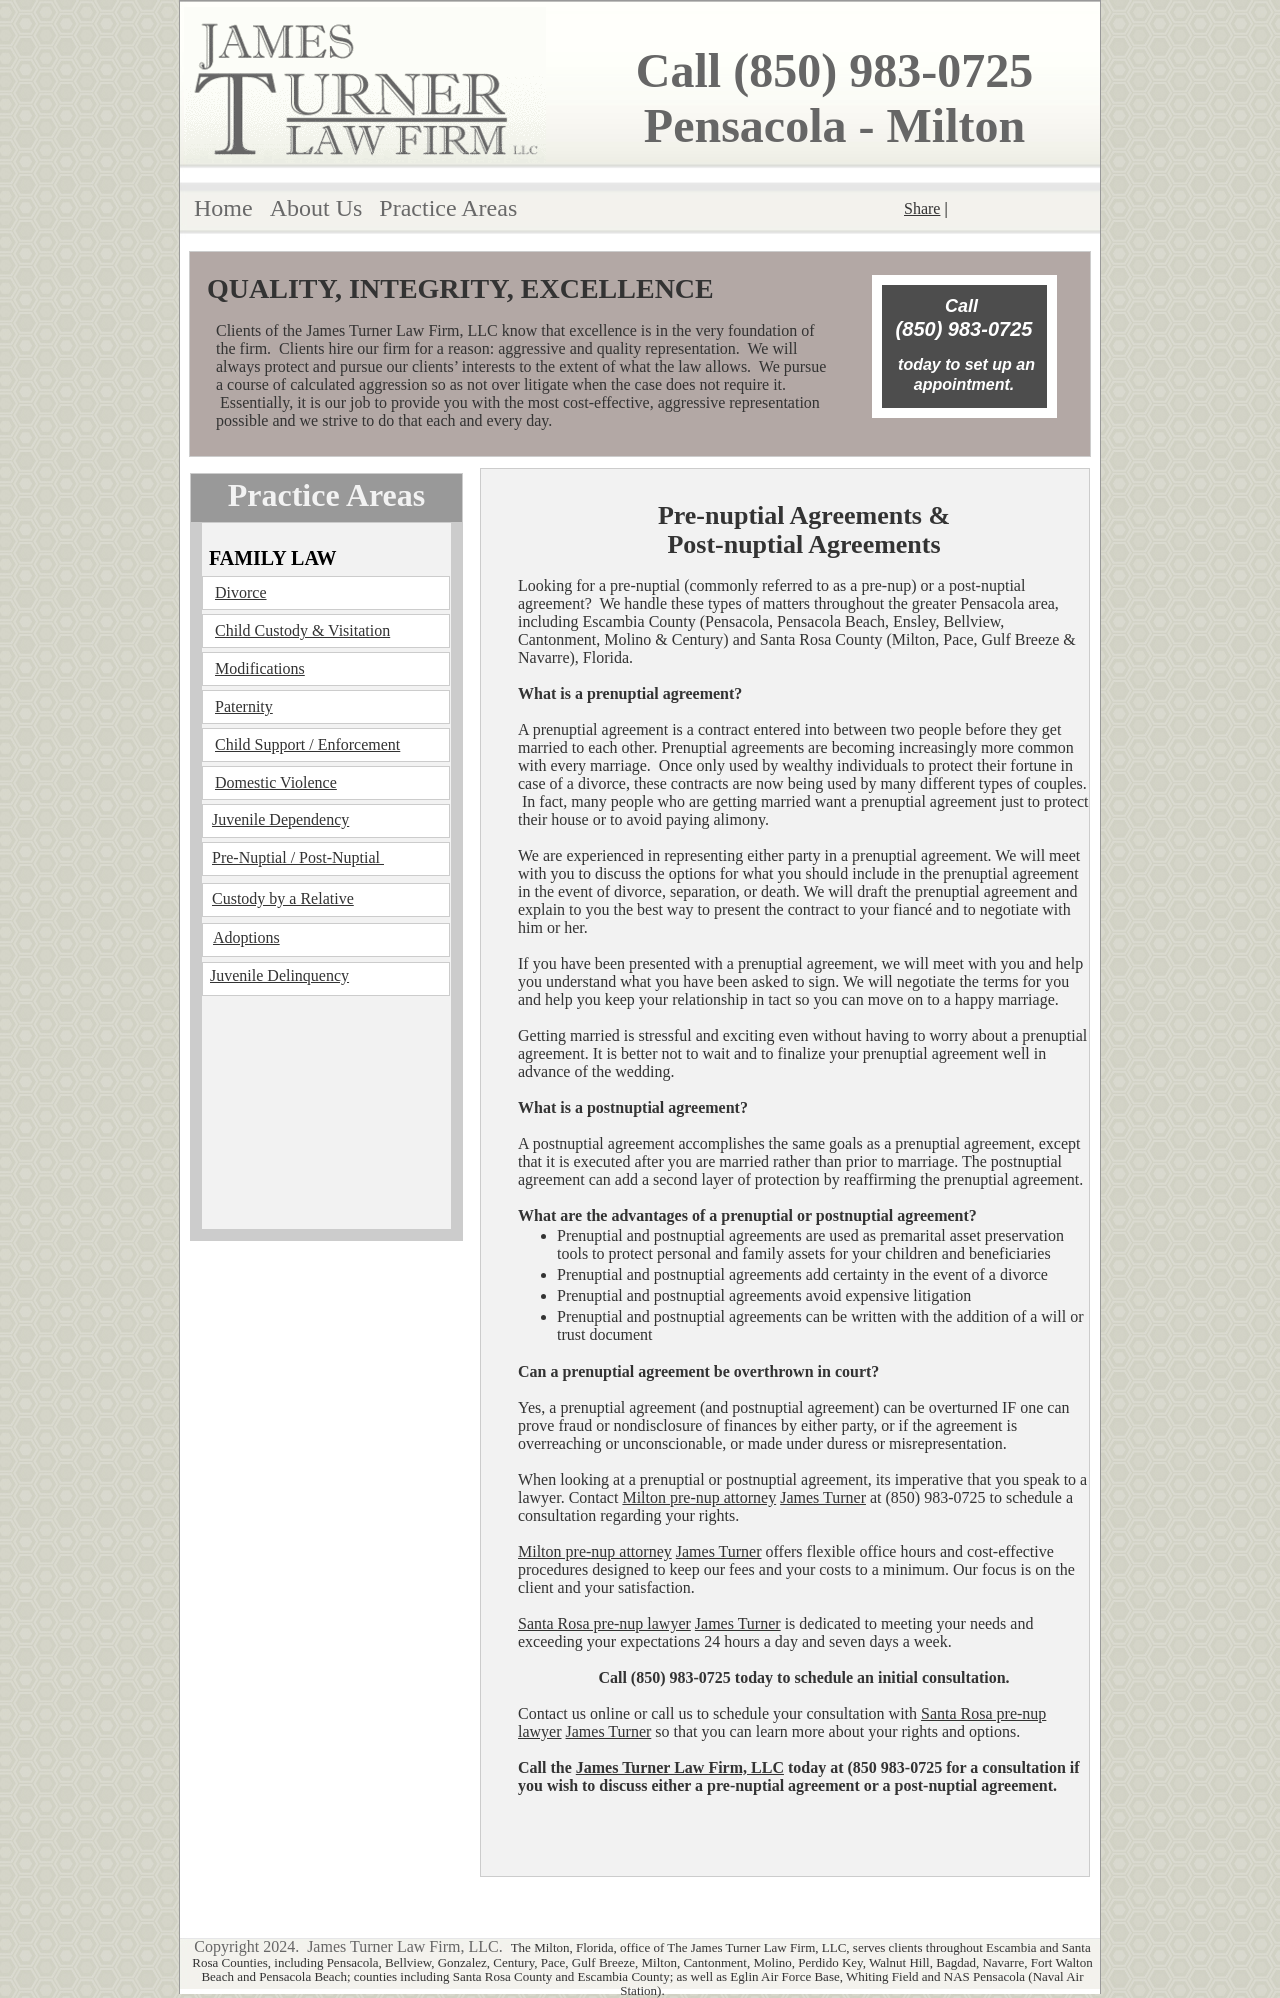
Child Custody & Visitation (302, 630)
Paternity (244, 706)
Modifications (260, 668)
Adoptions (246, 937)
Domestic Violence (276, 782)
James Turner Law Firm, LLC (680, 1767)
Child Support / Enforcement (307, 744)
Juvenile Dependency (280, 819)
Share (922, 208)
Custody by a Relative (283, 898)
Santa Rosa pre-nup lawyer (604, 1623)
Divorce (241, 592)
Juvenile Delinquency (279, 975)
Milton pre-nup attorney (699, 1497)
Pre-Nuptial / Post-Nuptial (298, 857)
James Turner (823, 1497)
